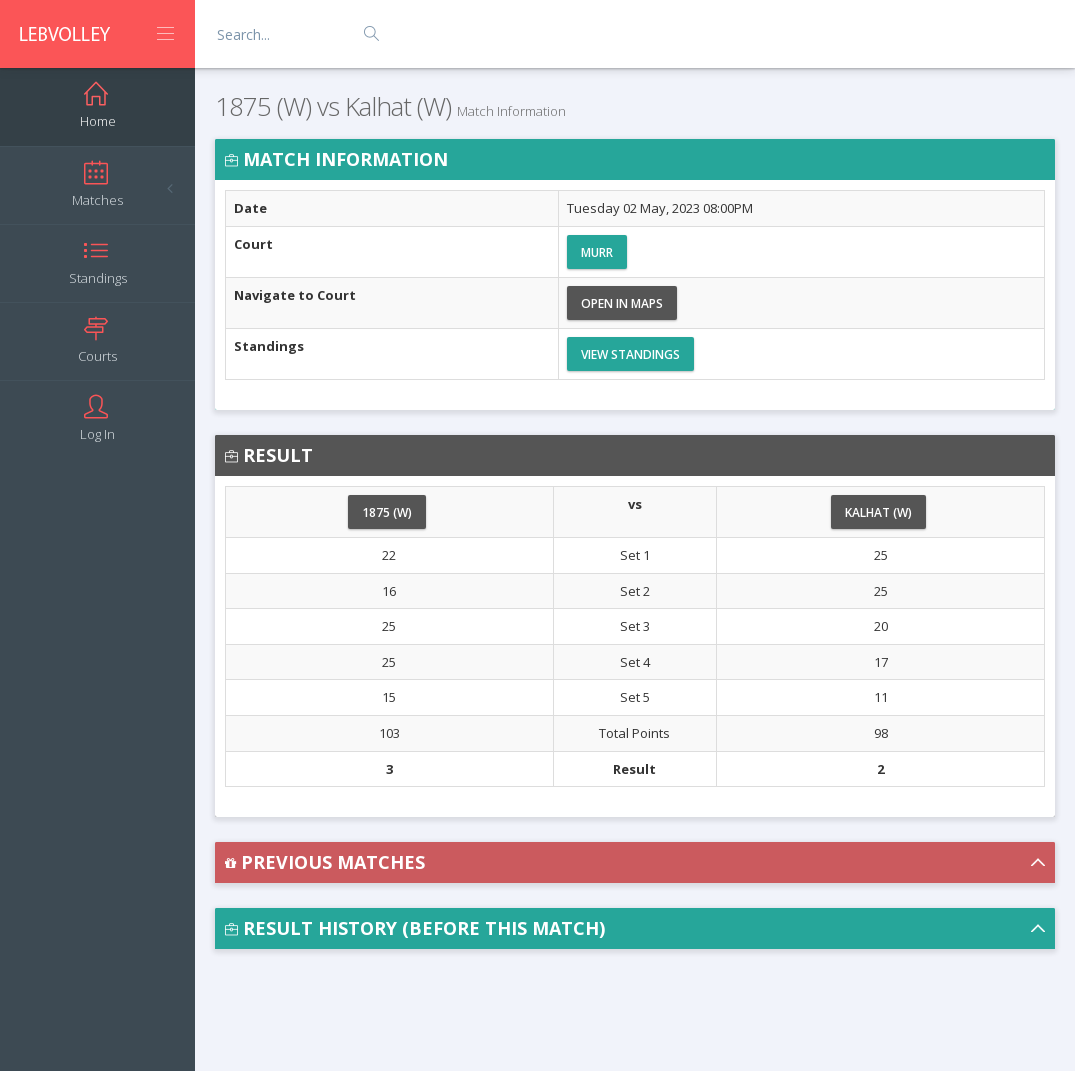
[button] (635, 862)
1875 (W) (387, 512)
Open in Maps (622, 303)
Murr (597, 252)
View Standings (630, 354)
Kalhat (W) (878, 512)
